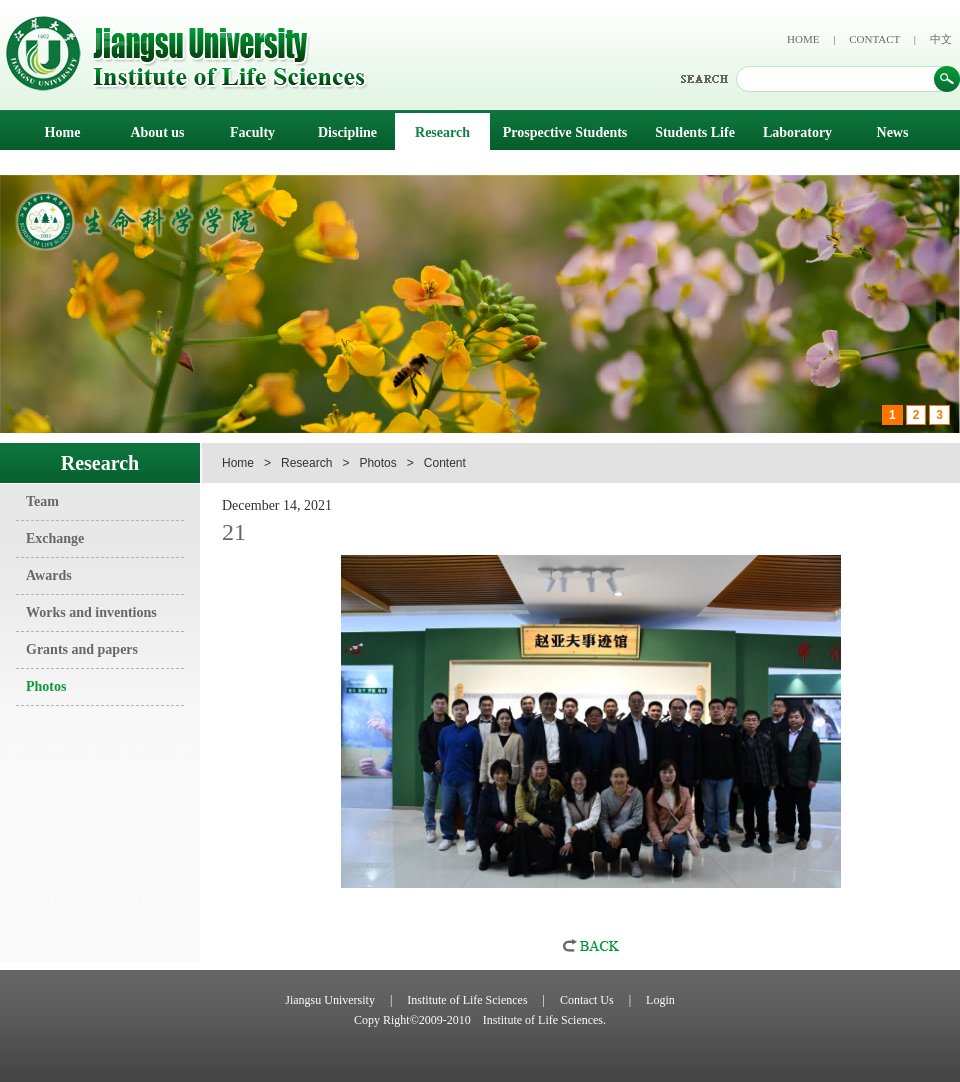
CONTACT (874, 39)
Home (63, 132)
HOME (803, 39)
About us (157, 132)
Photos (46, 686)
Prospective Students (565, 132)
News (893, 132)
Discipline (347, 132)
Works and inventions (91, 612)
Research (442, 132)
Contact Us (587, 1000)
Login (660, 1000)
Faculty (252, 132)
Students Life (695, 132)
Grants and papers (82, 649)
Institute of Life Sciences (467, 1000)
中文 (941, 39)
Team (42, 501)
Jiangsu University (330, 1000)
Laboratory (797, 132)
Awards (49, 575)
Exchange (55, 538)
